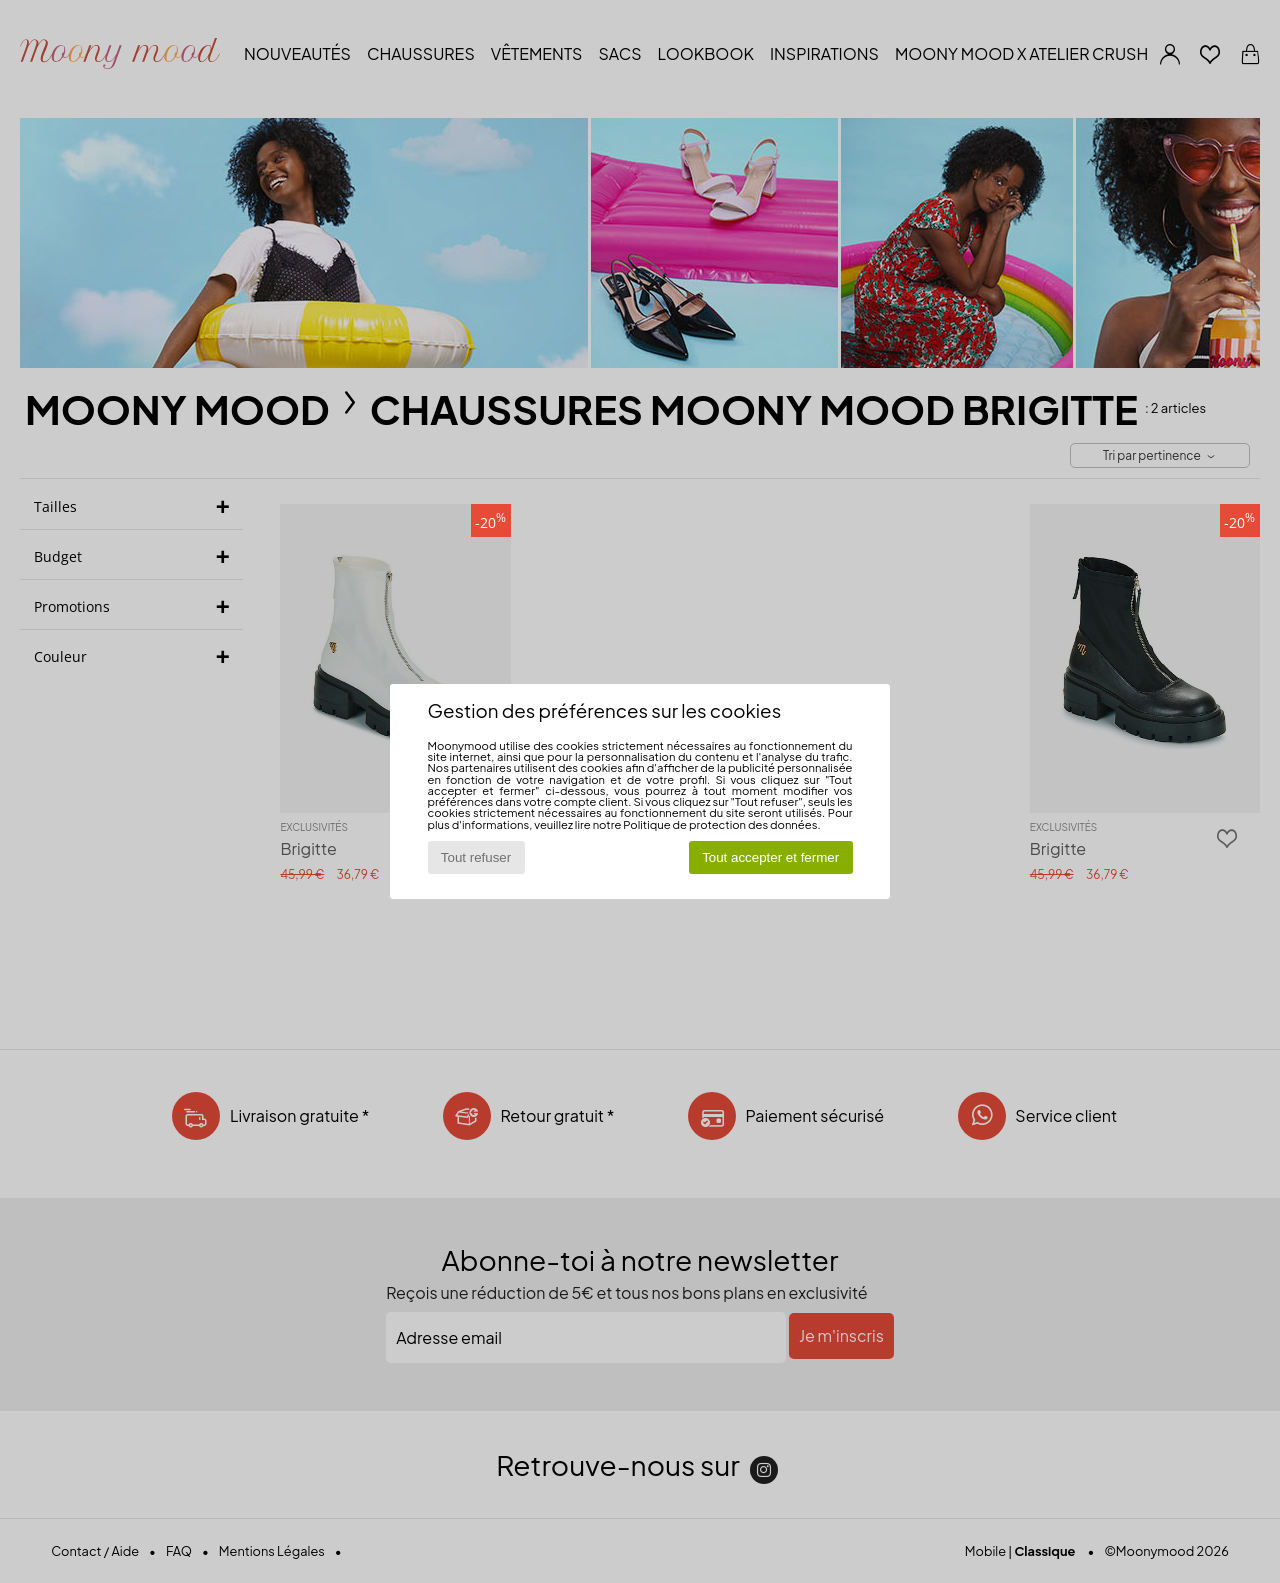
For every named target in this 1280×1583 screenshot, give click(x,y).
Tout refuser (476, 857)
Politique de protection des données (720, 824)
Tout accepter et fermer (770, 857)
